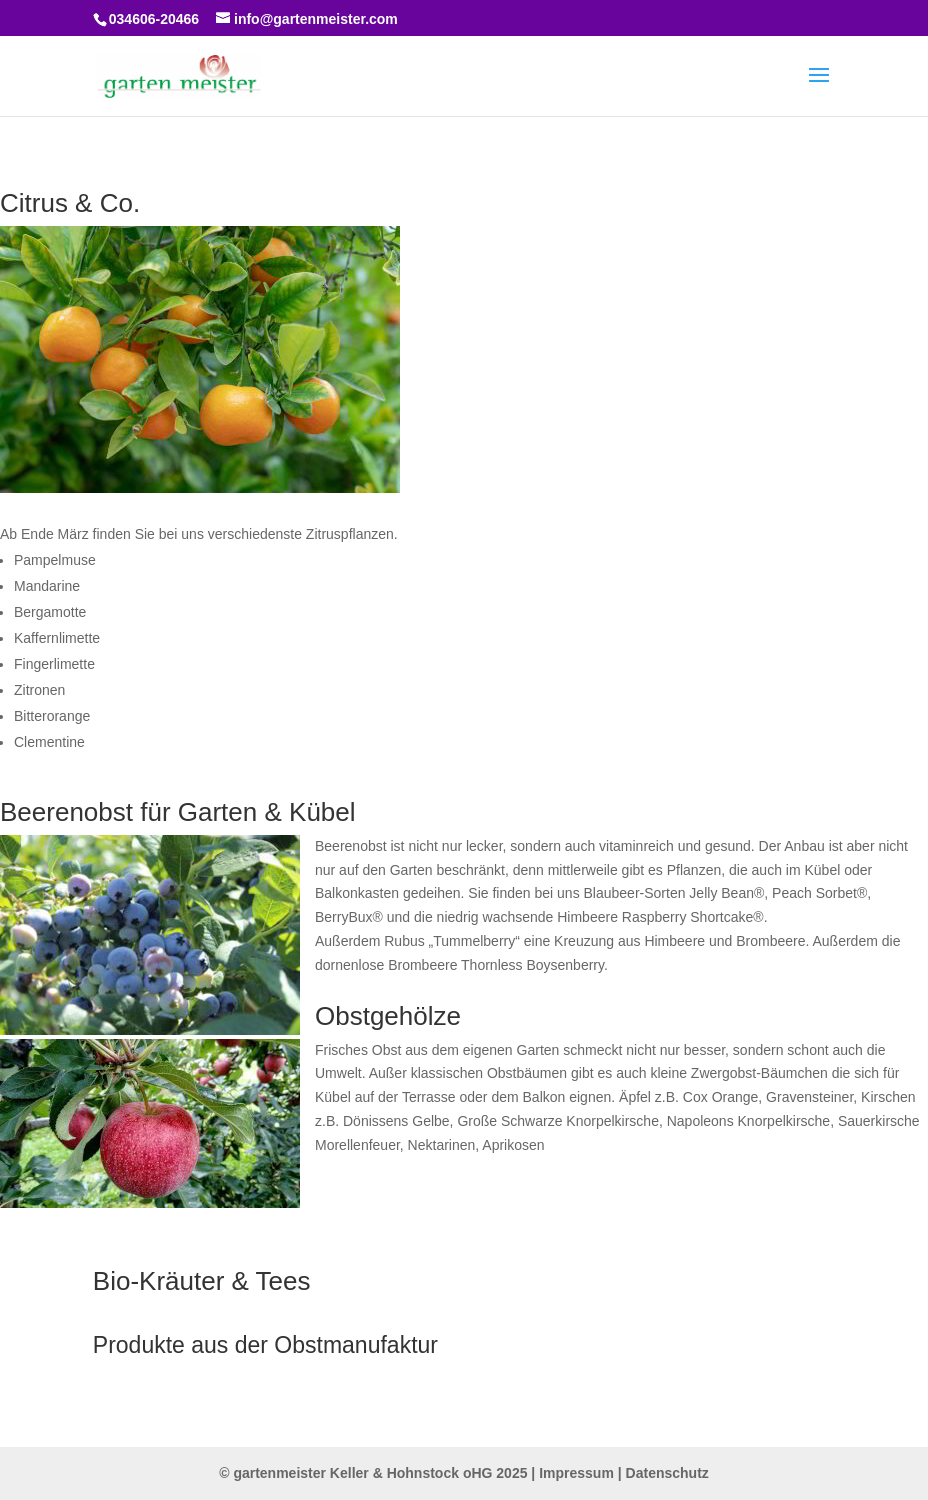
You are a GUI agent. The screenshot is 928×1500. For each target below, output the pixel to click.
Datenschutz (667, 1473)
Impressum (576, 1473)
